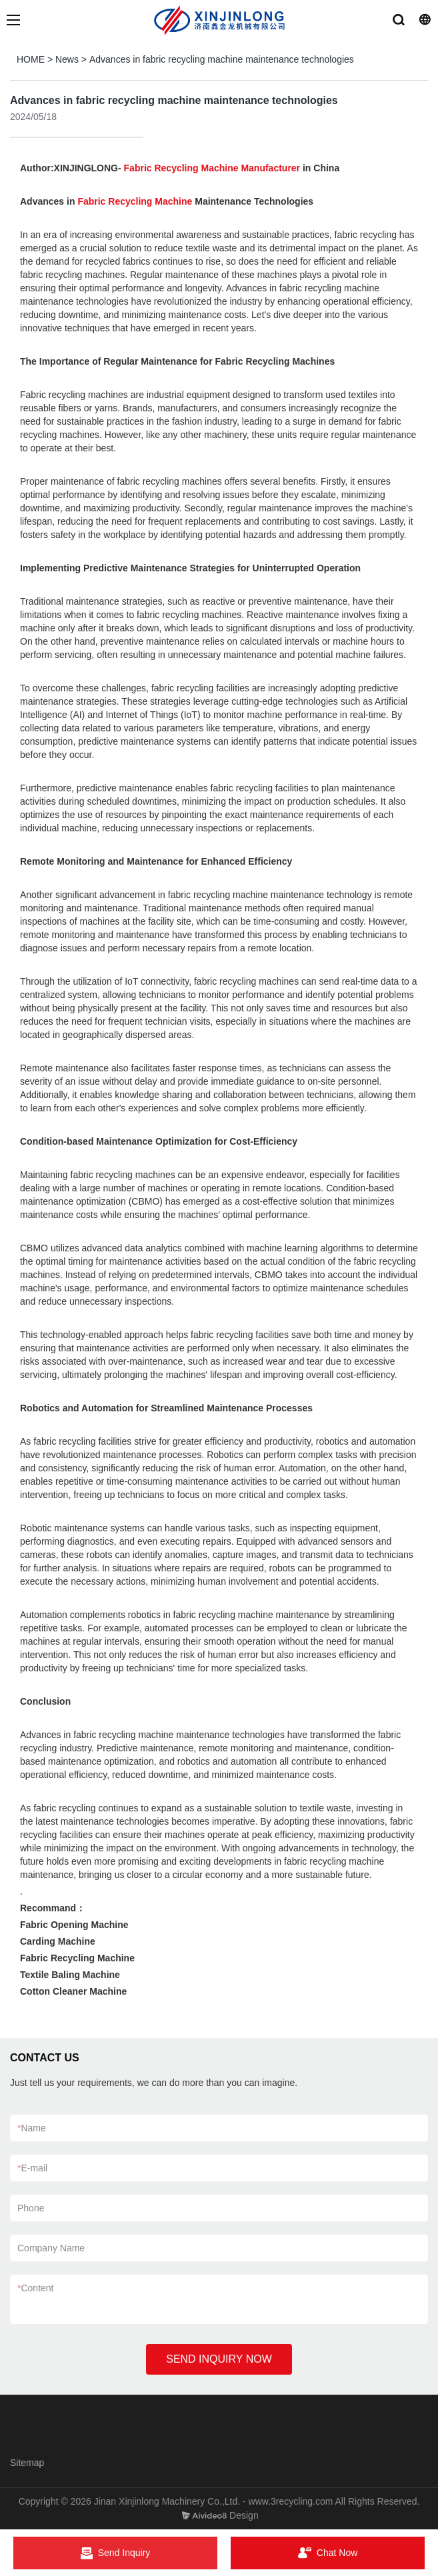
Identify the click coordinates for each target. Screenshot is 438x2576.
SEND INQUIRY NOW (219, 2359)
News (67, 59)
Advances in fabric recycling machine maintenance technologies (221, 59)
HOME (31, 59)
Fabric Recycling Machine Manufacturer (212, 168)
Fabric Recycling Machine (134, 201)
